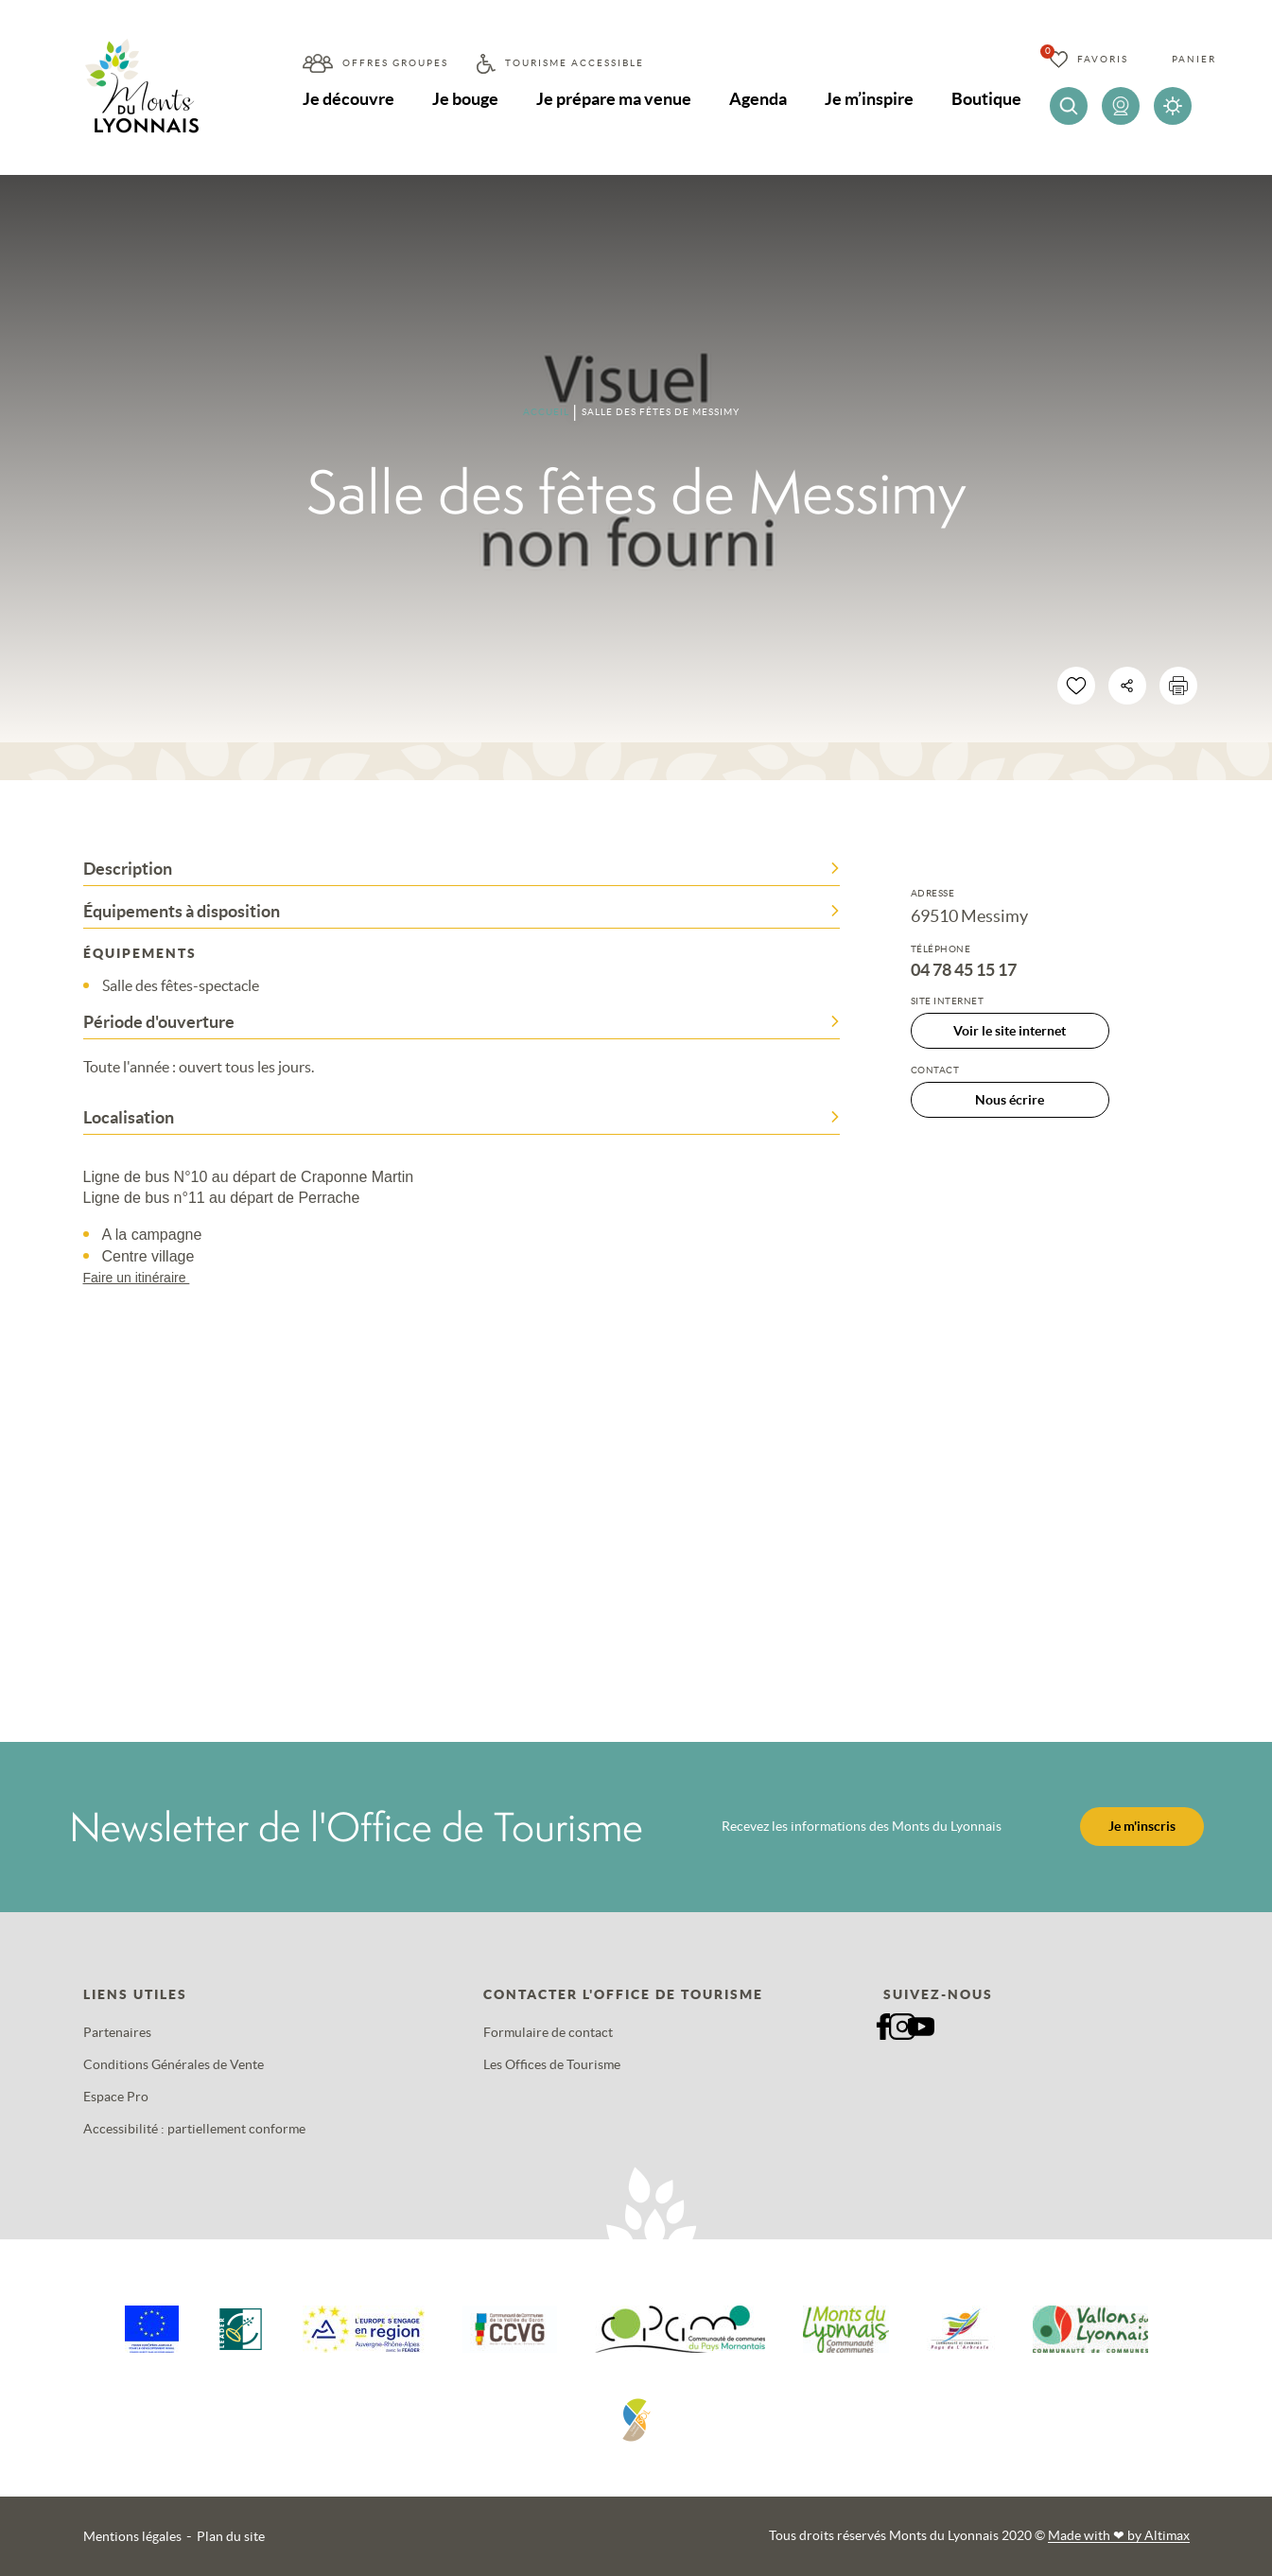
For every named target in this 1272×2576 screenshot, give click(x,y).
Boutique (986, 99)
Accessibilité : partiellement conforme (194, 2128)
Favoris (1102, 59)
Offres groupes (395, 63)
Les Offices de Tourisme (551, 2064)
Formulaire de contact (548, 2032)
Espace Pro (115, 2096)
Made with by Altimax (1119, 2535)
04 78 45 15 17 (964, 970)
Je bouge (465, 99)
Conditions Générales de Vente (173, 2064)
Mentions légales (132, 2536)
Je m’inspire (869, 99)
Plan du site (231, 2536)
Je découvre (348, 99)
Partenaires (117, 2032)
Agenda (758, 99)
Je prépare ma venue (613, 99)
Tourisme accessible (574, 63)
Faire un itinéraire (145, 1277)
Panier (1194, 59)
